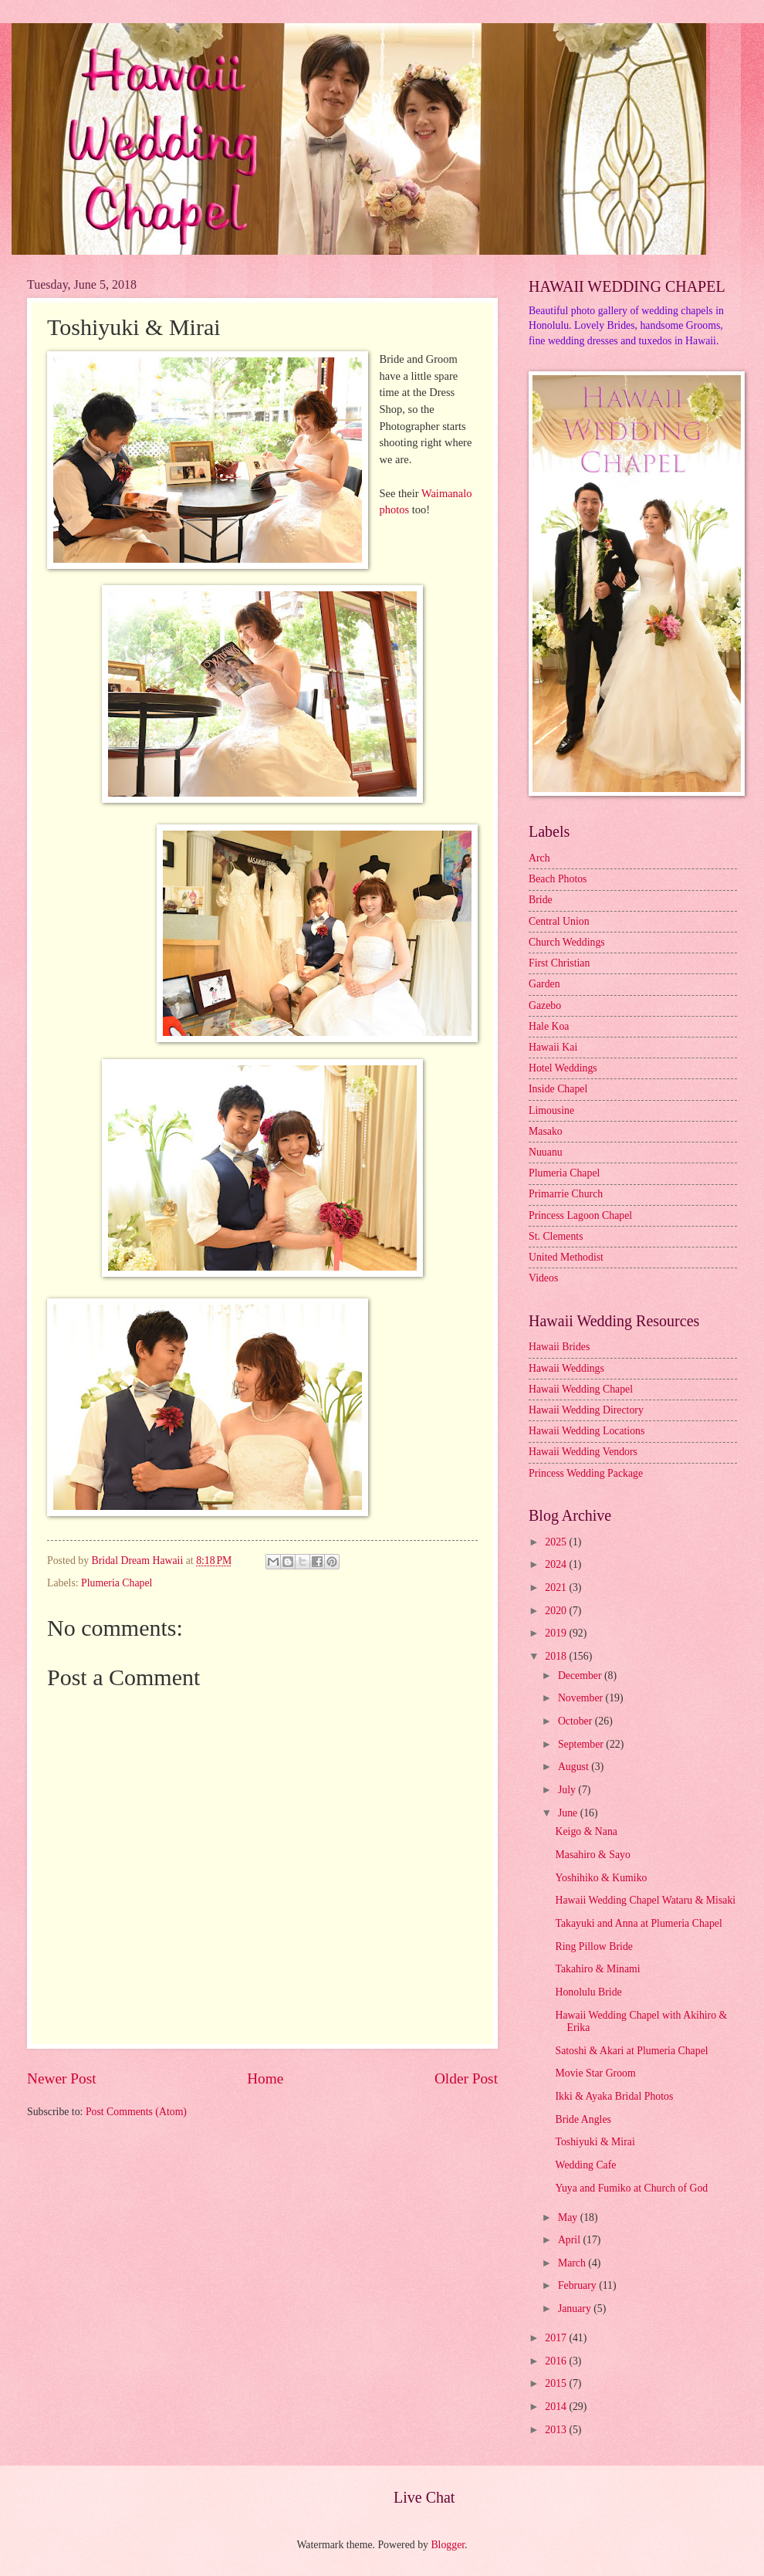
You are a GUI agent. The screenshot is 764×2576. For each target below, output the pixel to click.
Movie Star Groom (595, 2073)
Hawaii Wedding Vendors (583, 1451)
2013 (557, 2430)
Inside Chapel (558, 1089)
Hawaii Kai (553, 1047)
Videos (543, 1278)
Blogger (448, 2545)
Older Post (466, 2078)
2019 (557, 1633)
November (582, 1698)
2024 (557, 1564)
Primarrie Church (566, 1194)
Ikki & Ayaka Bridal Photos (614, 2096)
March (573, 2263)
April (570, 2240)
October (576, 1721)
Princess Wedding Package (586, 1473)
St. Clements (556, 1236)
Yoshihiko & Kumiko (601, 1878)
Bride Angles (582, 2119)
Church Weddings (567, 942)
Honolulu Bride (588, 1992)
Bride (541, 899)
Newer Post (61, 2078)
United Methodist (566, 1257)
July (568, 1790)
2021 (557, 1587)
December (581, 1675)
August (574, 1766)
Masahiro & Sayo (592, 1854)
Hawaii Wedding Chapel (581, 1389)
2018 (557, 1656)
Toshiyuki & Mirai (594, 2142)
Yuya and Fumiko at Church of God (631, 2188)
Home (265, 2078)
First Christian (559, 963)
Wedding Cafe (585, 2165)
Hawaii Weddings (566, 1368)
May (569, 2217)
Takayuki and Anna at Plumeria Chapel (638, 1923)
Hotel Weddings (563, 1068)
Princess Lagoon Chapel (580, 1215)
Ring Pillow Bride (593, 1946)
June (569, 1813)
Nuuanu (546, 1152)
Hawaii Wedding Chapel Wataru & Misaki (645, 1900)
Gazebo (545, 1005)
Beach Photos (558, 879)
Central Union (559, 921)
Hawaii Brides (559, 1346)
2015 (557, 2383)
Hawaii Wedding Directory (586, 1410)
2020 (557, 1610)
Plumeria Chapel (116, 1583)
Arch (539, 858)
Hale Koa (549, 1026)
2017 (557, 2338)
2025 (557, 1542)
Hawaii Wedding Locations (586, 1431)
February (578, 2285)
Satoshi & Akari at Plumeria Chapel (631, 2050)
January (575, 2308)
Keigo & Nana (586, 1831)
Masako (546, 1131)
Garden (544, 984)
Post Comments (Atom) (136, 2111)
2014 (557, 2406)
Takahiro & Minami (597, 1969)
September (582, 1744)
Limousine (551, 1110)
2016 (557, 2361)
